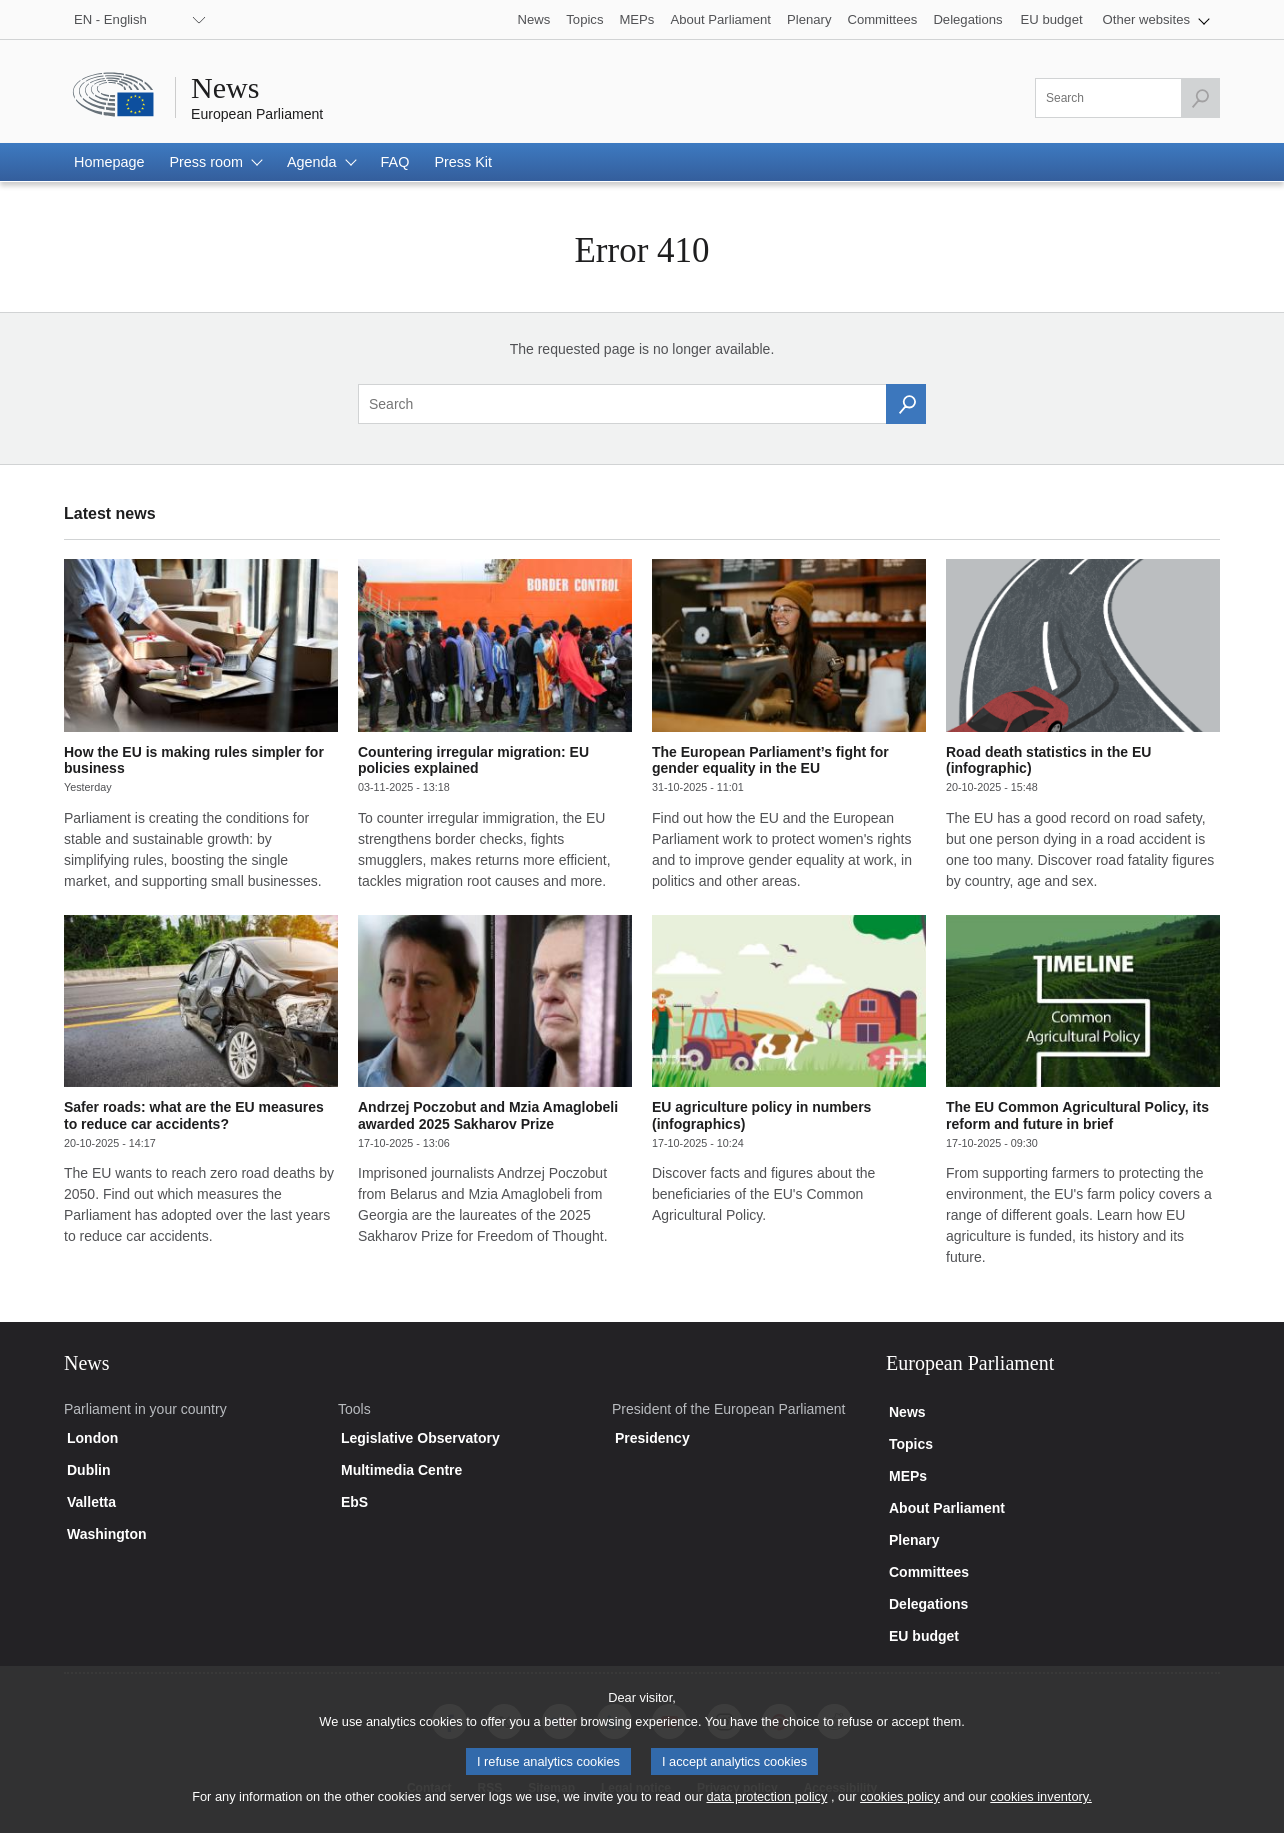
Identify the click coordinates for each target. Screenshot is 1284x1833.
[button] (1156, 19)
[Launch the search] (1200, 98)
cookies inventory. (1040, 1809)
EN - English (110, 19)
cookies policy (900, 1809)
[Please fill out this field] (1127, 98)
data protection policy (766, 1809)
